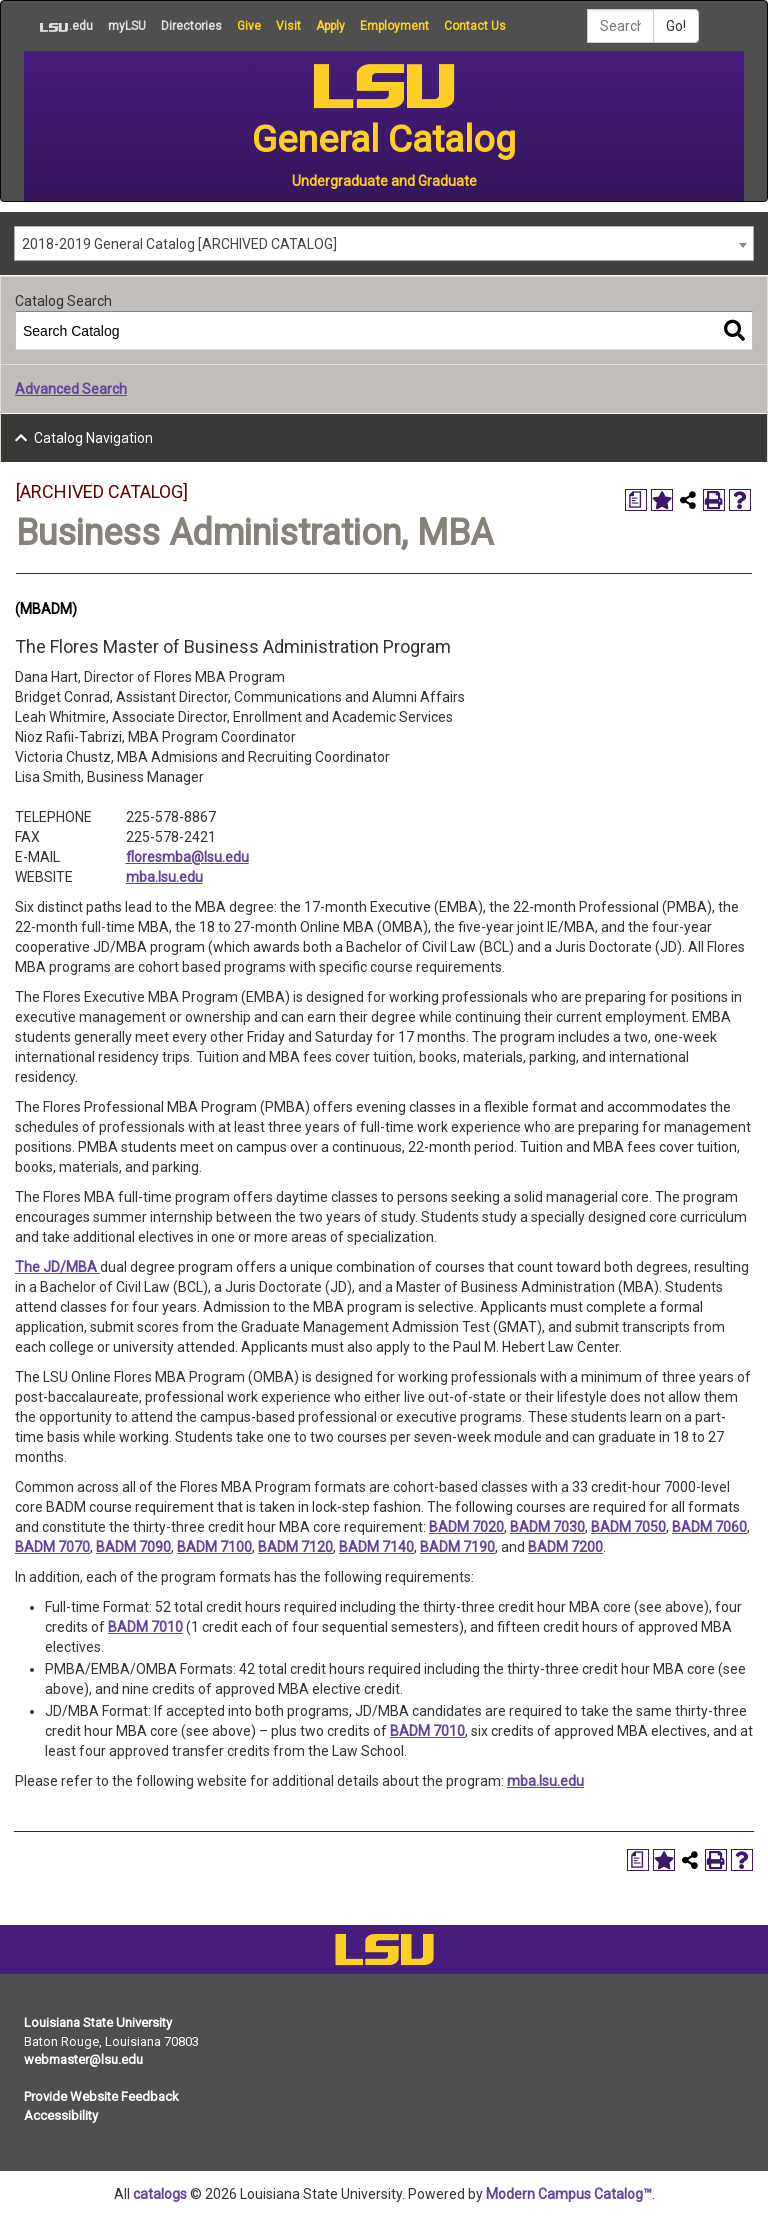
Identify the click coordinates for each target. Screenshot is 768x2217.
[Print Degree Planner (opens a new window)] (636, 500)
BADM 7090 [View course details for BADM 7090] (133, 1547)
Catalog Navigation (93, 438)
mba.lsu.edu (164, 877)
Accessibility (61, 2115)
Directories (191, 26)
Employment (394, 26)
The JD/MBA (57, 1267)
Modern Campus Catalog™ (569, 2194)
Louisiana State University (98, 2022)
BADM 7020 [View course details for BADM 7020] (466, 1527)
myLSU (127, 26)
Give (249, 26)
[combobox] (384, 243)
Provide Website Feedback (101, 2096)
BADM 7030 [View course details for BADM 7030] (547, 1527)
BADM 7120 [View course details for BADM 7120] (295, 1547)
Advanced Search (71, 389)
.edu (58, 26)
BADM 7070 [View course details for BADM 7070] (52, 1547)
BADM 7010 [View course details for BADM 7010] (145, 1627)
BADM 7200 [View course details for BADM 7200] (565, 1547)
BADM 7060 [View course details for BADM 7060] (709, 1527)
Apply (330, 26)
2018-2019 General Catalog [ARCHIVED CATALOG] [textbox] (179, 244)
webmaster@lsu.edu (83, 2059)
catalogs (160, 2194)
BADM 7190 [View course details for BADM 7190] (457, 1547)
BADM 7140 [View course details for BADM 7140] (376, 1547)
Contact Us (475, 26)
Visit (288, 26)
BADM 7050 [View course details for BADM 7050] (628, 1527)
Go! (676, 26)
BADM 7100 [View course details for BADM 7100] (214, 1547)
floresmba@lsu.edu (187, 857)
